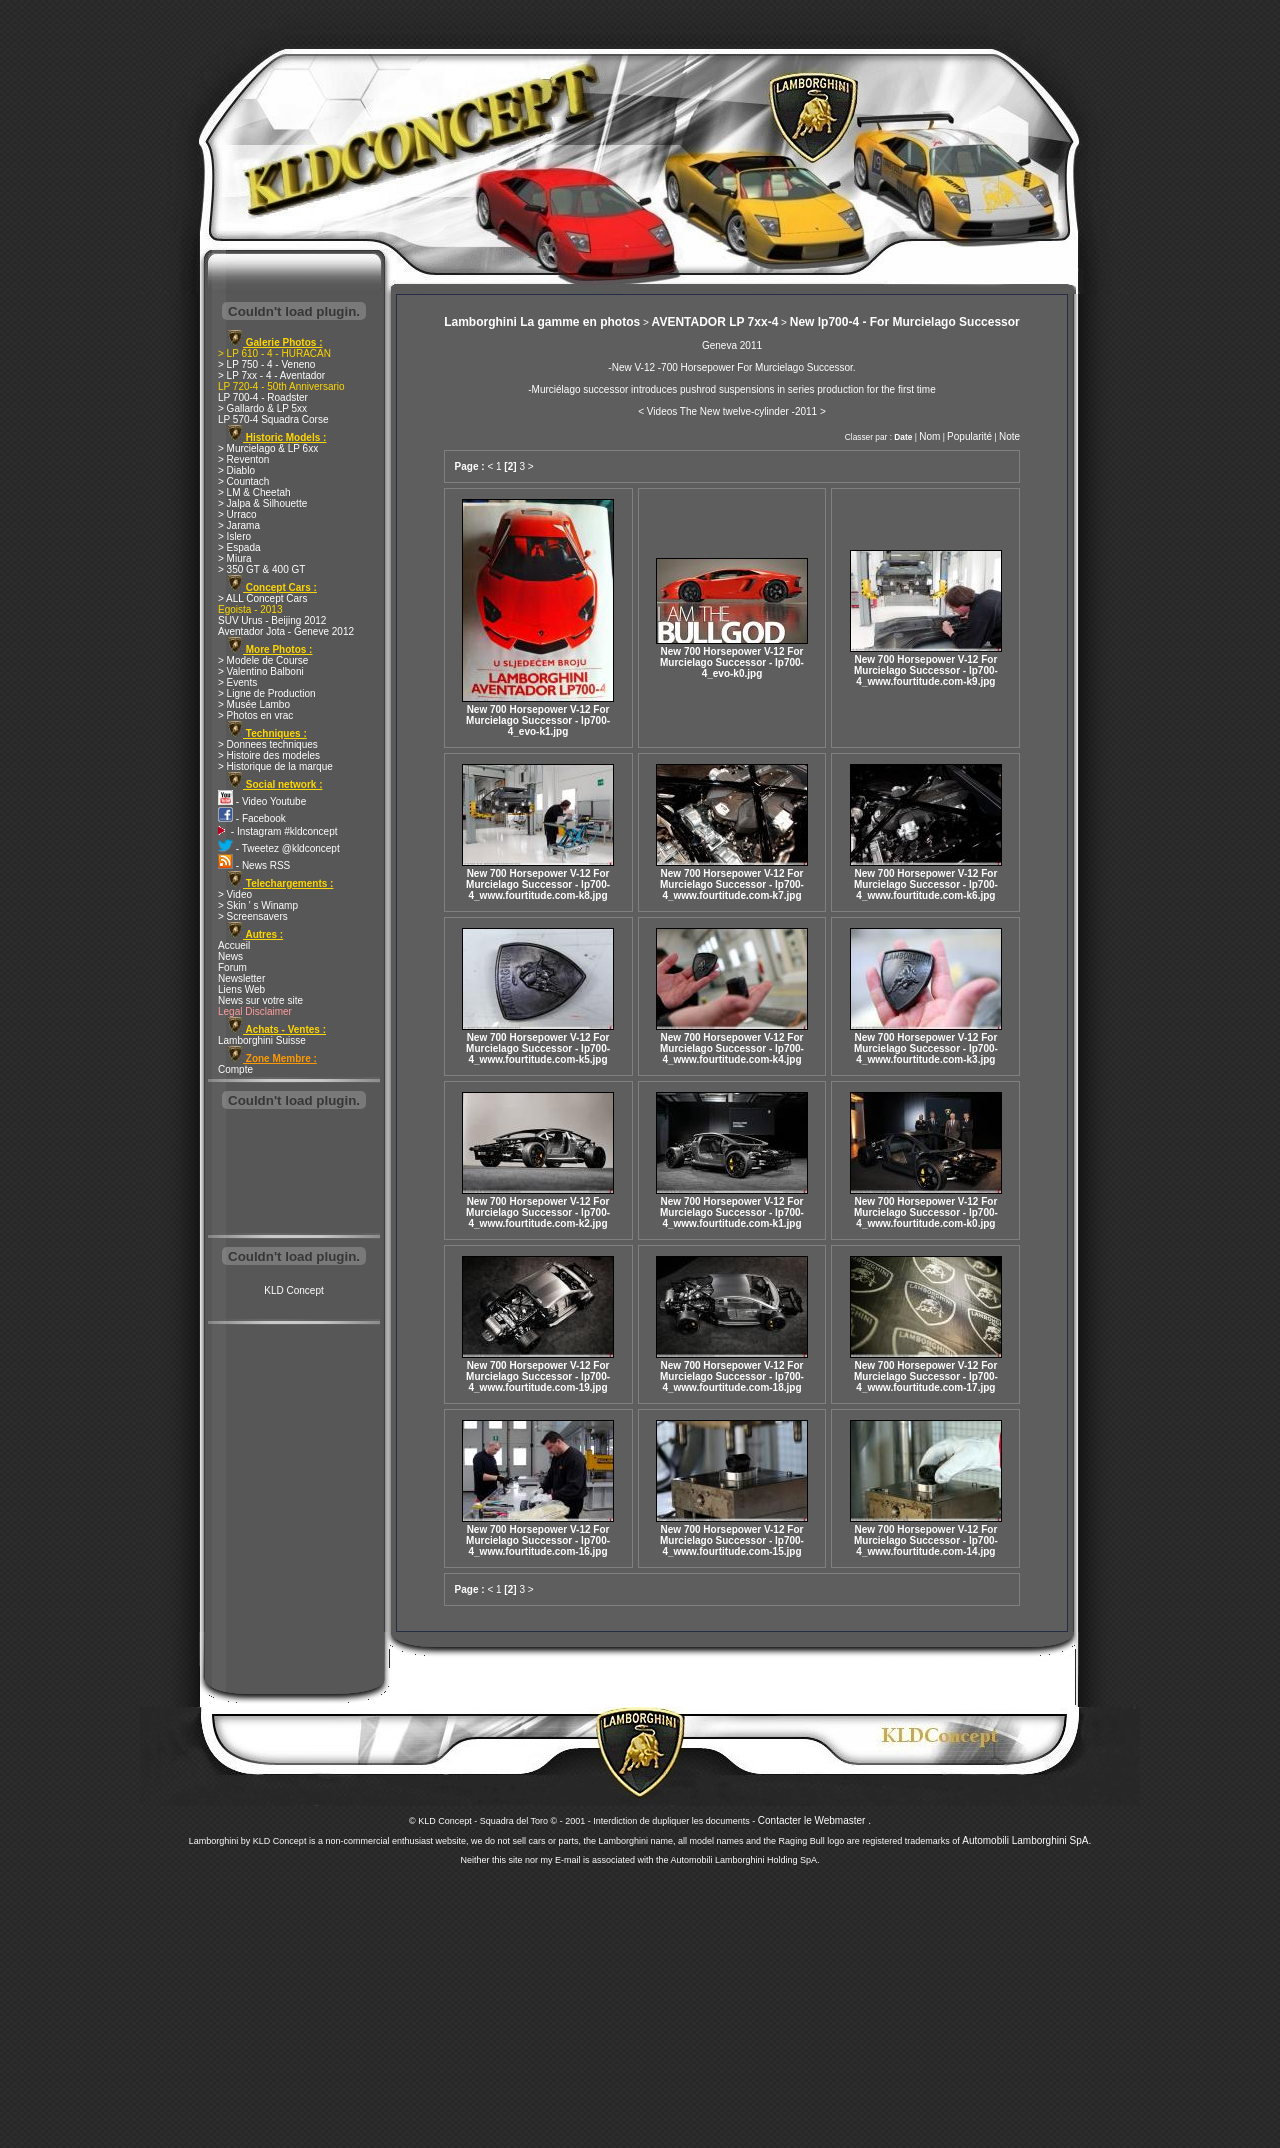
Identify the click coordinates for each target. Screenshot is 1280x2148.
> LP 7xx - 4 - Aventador (271, 375)
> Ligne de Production (267, 693)
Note (1009, 436)
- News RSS (254, 865)
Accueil (234, 945)
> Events (237, 682)
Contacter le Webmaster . (814, 1820)
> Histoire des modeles (269, 755)
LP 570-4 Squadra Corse (273, 419)
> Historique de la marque (275, 766)
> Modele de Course (263, 660)
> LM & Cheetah (254, 492)
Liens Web (241, 989)
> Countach (243, 481)
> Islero (234, 536)
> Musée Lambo (254, 704)
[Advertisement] (294, 1174)
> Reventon (243, 459)
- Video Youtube (262, 801)
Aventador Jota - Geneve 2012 (286, 631)
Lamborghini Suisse (262, 1040)
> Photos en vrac (255, 715)
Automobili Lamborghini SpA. (1026, 1840)
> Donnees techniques (268, 744)
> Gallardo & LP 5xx (262, 408)
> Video (235, 894)
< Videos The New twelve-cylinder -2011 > (732, 411)
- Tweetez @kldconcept (279, 848)
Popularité (969, 436)
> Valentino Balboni (261, 671)
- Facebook (252, 818)
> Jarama (239, 525)
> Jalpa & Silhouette (262, 503)
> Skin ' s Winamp (258, 905)
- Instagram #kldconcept (278, 831)
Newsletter (241, 978)
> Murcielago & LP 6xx (268, 448)
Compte (235, 1069)
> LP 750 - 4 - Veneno (266, 364)
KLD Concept (293, 1290)
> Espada (239, 547)
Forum (232, 967)
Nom (929, 436)
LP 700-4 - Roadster (263, 397)
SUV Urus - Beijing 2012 (272, 620)
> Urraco (237, 514)
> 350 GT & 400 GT (261, 569)
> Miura (235, 558)
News (230, 956)
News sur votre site (260, 1000)
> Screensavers (253, 916)
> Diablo (236, 470)
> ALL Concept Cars (262, 598)
